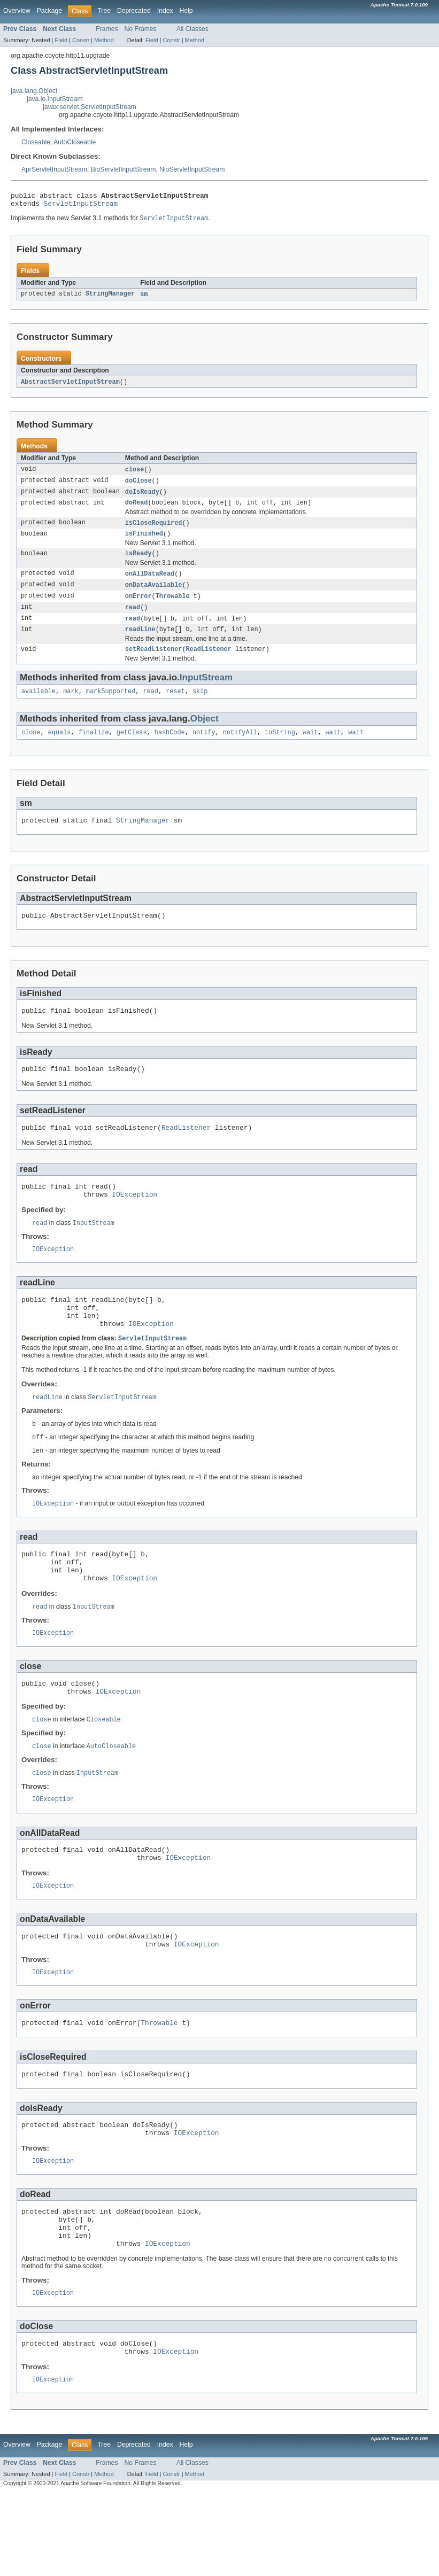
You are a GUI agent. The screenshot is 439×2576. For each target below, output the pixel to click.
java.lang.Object (34, 91)
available (38, 707)
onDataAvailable (153, 596)
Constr (80, 40)
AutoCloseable (74, 142)
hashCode (170, 749)
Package (49, 10)
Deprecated (134, 10)
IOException (134, 1222)
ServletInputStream (81, 206)
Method (103, 40)
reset (175, 707)
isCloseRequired (153, 530)
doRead (136, 510)
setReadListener (153, 663)
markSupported (110, 707)
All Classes (192, 29)
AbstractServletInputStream (70, 386)
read (132, 619)
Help (186, 10)
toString (280, 749)
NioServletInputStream (192, 169)
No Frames (141, 29)
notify (203, 749)
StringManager (110, 298)
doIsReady (142, 498)
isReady (138, 563)
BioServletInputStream (123, 169)
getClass (132, 749)
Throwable (173, 607)
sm (144, 298)
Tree (104, 10)
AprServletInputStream (54, 169)
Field (61, 40)
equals (59, 749)
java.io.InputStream (55, 99)
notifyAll (240, 749)
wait (310, 749)
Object (204, 735)
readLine (140, 643)
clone (31, 749)
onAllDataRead (149, 584)
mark (70, 707)
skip (199, 707)
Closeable (35, 142)
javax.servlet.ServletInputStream (89, 107)
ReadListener (208, 663)
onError (138, 607)
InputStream (206, 692)
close (134, 474)
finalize (94, 749)
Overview (16, 10)
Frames (107, 29)
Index (165, 10)
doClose (138, 486)
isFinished (144, 542)
